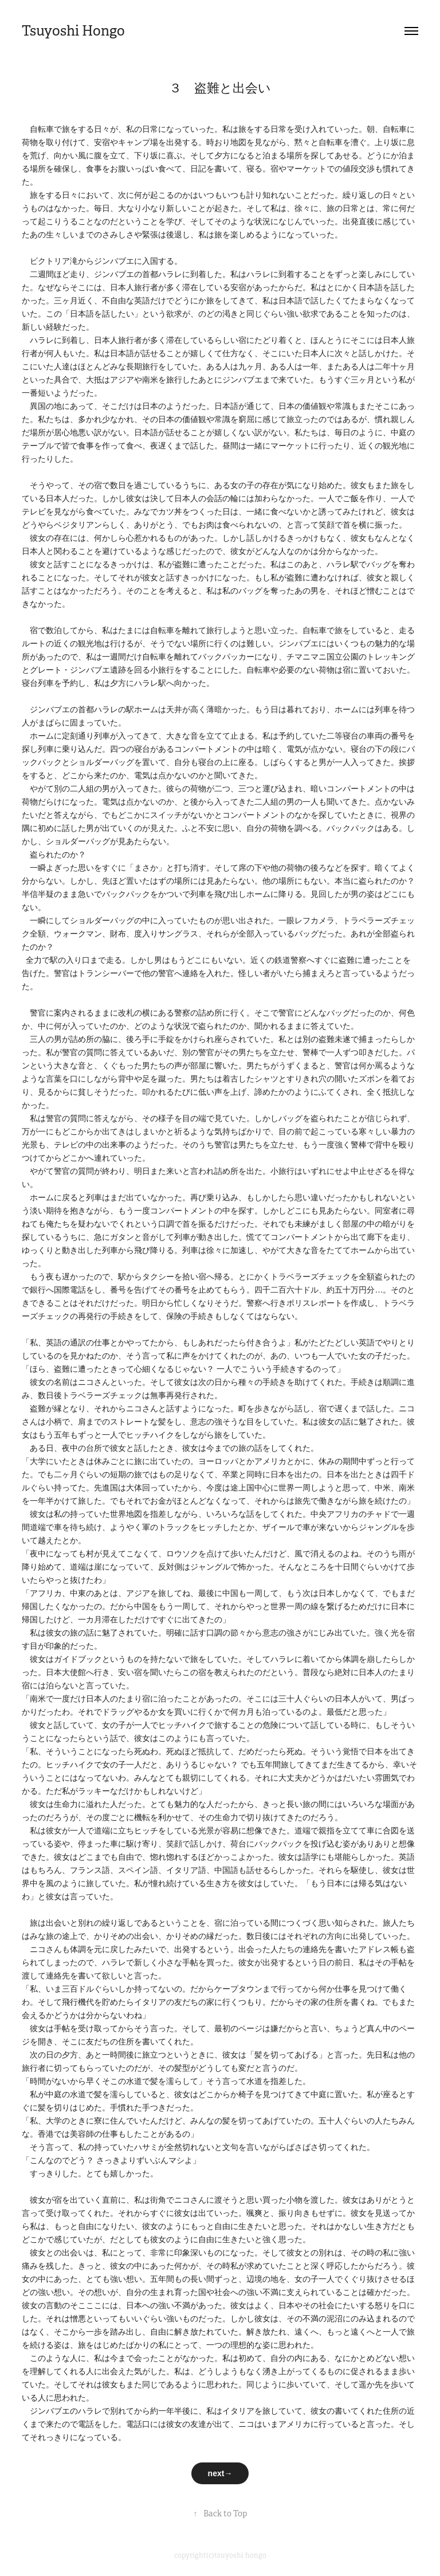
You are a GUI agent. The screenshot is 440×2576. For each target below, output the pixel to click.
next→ (220, 2473)
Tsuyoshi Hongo (73, 31)
